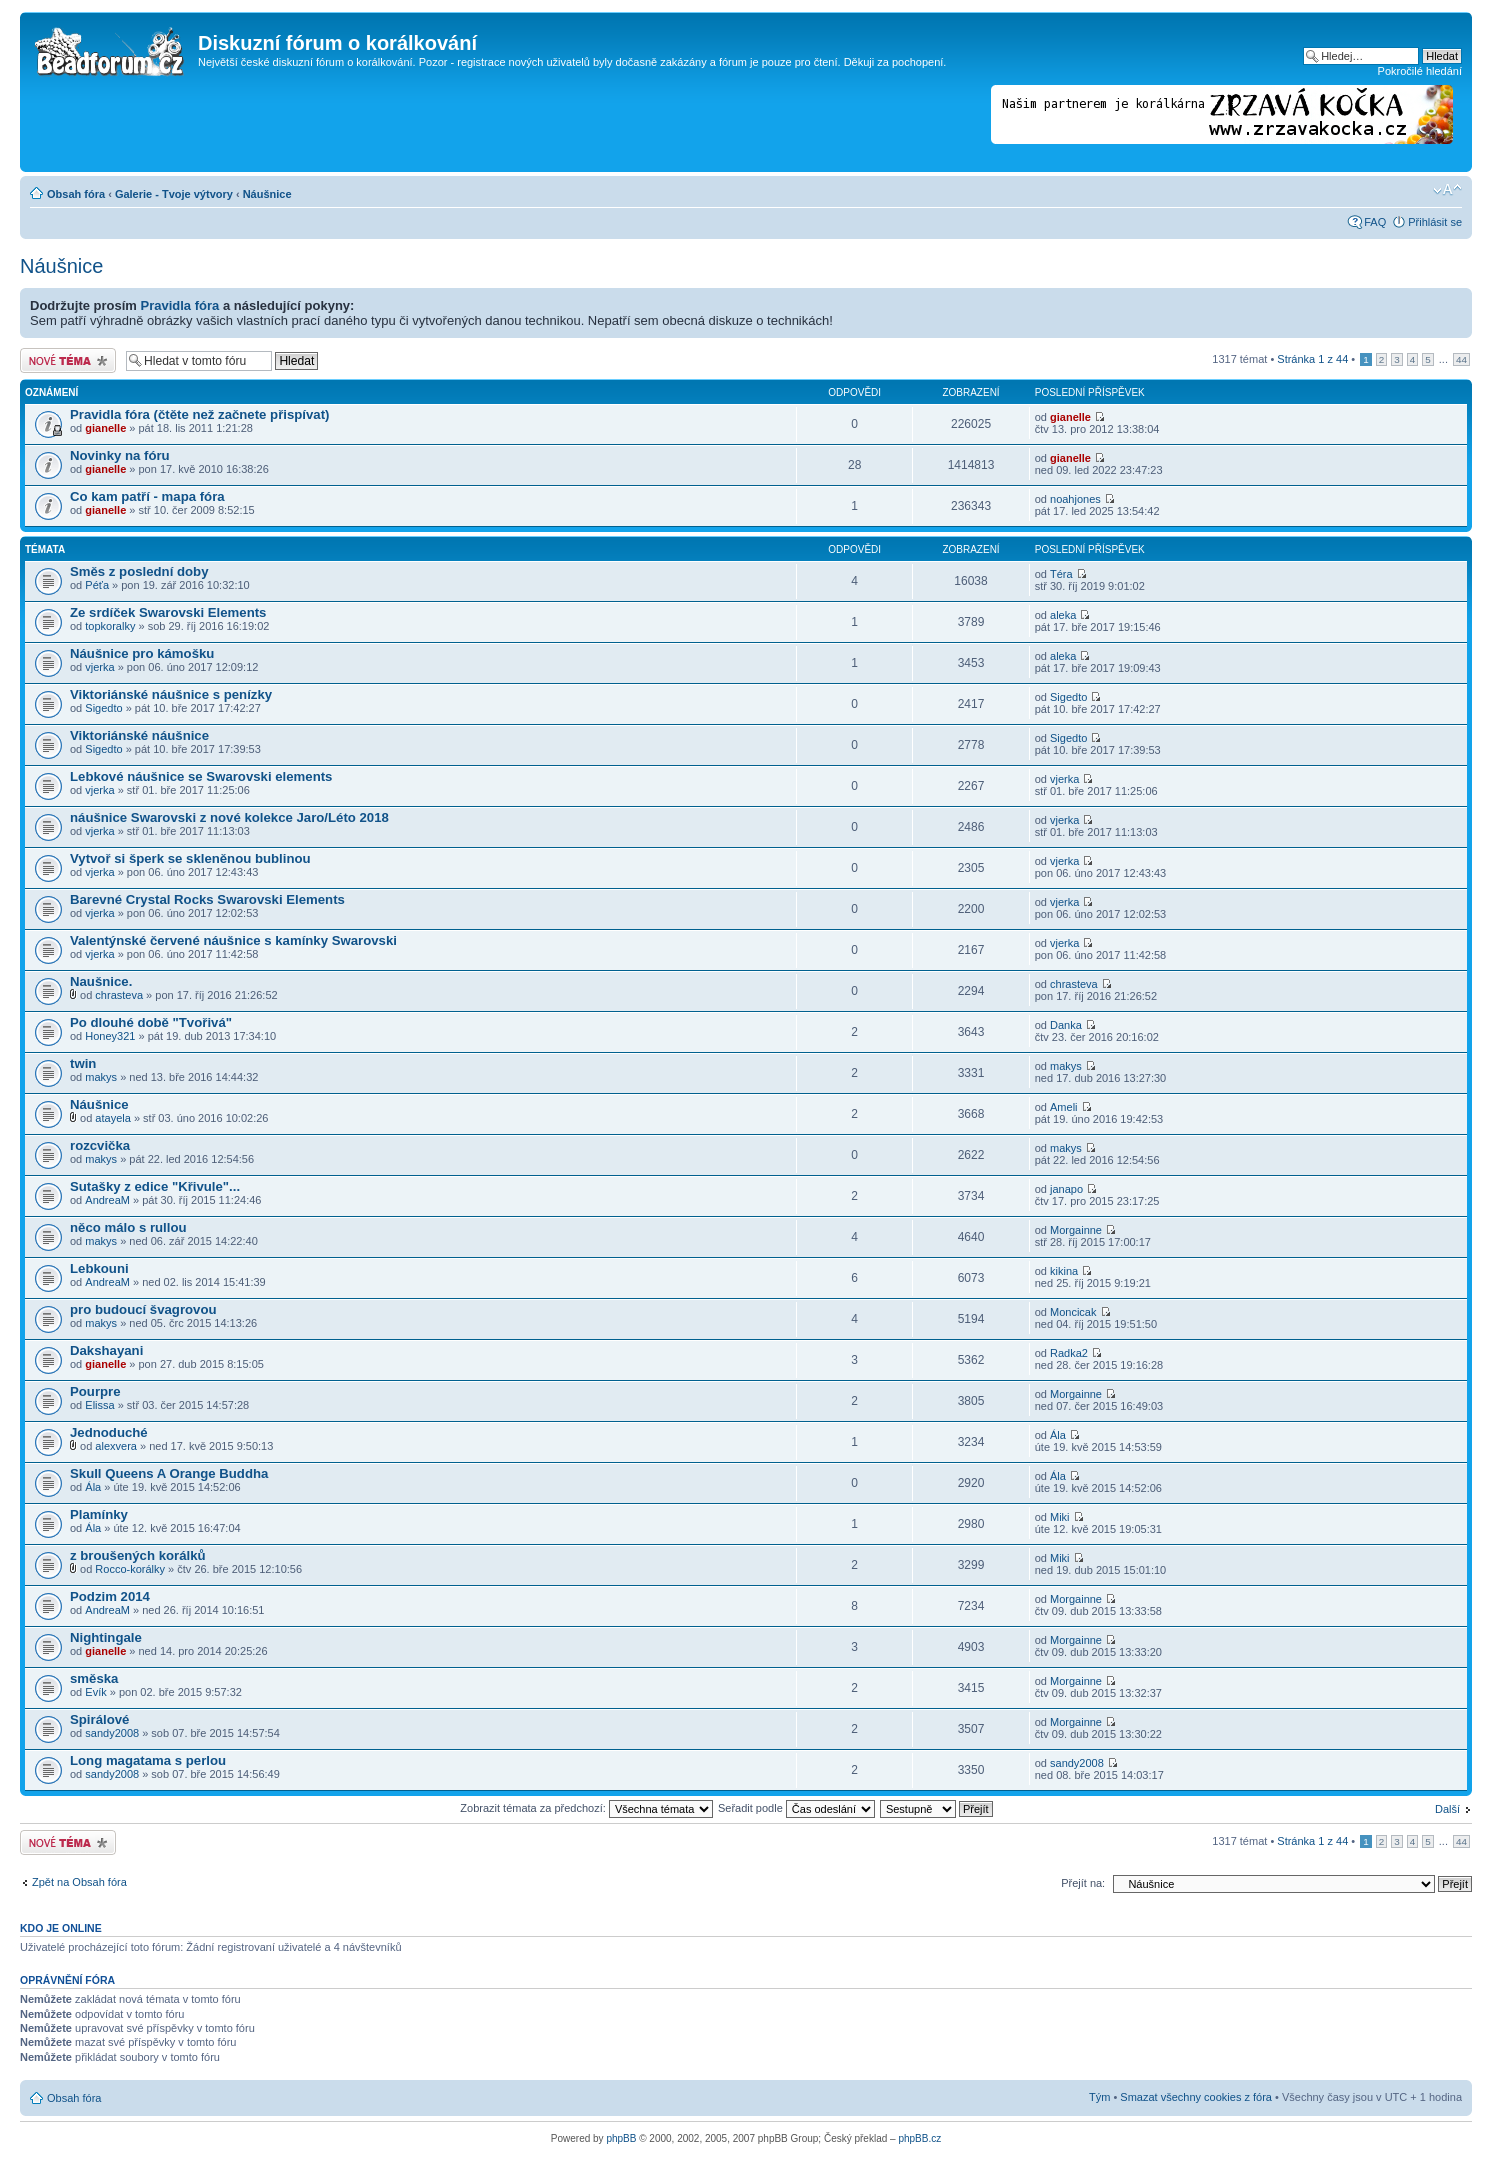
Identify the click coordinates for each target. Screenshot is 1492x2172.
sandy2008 (112, 1733)
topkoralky (110, 626)
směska (94, 1678)
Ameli (1064, 1107)
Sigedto (103, 708)
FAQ (1375, 222)
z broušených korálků (138, 1555)
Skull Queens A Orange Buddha (169, 1473)
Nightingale (106, 1637)
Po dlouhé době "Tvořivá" (151, 1022)
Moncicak (1073, 1312)
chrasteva (119, 995)
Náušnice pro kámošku (142, 653)
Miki (1060, 1517)
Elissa (99, 1405)
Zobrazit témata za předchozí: (586, 1808)
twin (83, 1063)
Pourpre (95, 1391)
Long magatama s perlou (148, 1760)
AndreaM (107, 1200)
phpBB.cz (919, 2138)
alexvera (116, 1446)
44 (1461, 359)
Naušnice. (101, 981)
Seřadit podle (796, 1808)
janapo (1066, 1189)
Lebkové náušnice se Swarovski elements (201, 776)
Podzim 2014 (110, 1596)
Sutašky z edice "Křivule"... (155, 1186)
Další (1447, 1809)
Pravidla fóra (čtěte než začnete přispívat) (199, 414)
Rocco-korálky (130, 1569)
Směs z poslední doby (139, 571)
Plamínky (99, 1514)
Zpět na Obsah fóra (79, 1882)
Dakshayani (106, 1350)
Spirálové (99, 1719)
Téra (1061, 574)
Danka (1066, 1025)
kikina (1064, 1271)
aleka (1063, 615)
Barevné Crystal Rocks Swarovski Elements (207, 899)
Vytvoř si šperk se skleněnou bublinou (190, 858)
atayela (112, 1118)
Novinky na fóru (120, 455)
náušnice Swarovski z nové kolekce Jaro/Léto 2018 (229, 817)
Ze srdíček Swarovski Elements (168, 612)
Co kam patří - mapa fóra (147, 496)
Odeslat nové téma (68, 360)
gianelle (105, 428)
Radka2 (1069, 1353)
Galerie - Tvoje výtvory (174, 194)
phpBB (621, 2138)
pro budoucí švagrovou (143, 1309)
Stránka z (1312, 359)
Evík (95, 1692)
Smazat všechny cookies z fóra (1196, 2097)
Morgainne (1076, 1230)
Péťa (97, 585)
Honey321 (110, 1036)
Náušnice (267, 194)
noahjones (1075, 499)
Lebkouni (99, 1268)
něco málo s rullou (128, 1227)
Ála (1058, 1435)
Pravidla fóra (180, 305)
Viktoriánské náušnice (139, 735)
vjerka (99, 667)
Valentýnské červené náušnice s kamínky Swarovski (233, 940)
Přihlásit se (1435, 222)
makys (101, 1077)
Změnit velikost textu (1447, 190)
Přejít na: (1083, 1883)
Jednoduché (109, 1432)
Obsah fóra (76, 194)
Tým (1099, 2097)
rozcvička (100, 1145)
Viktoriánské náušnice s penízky (171, 694)
